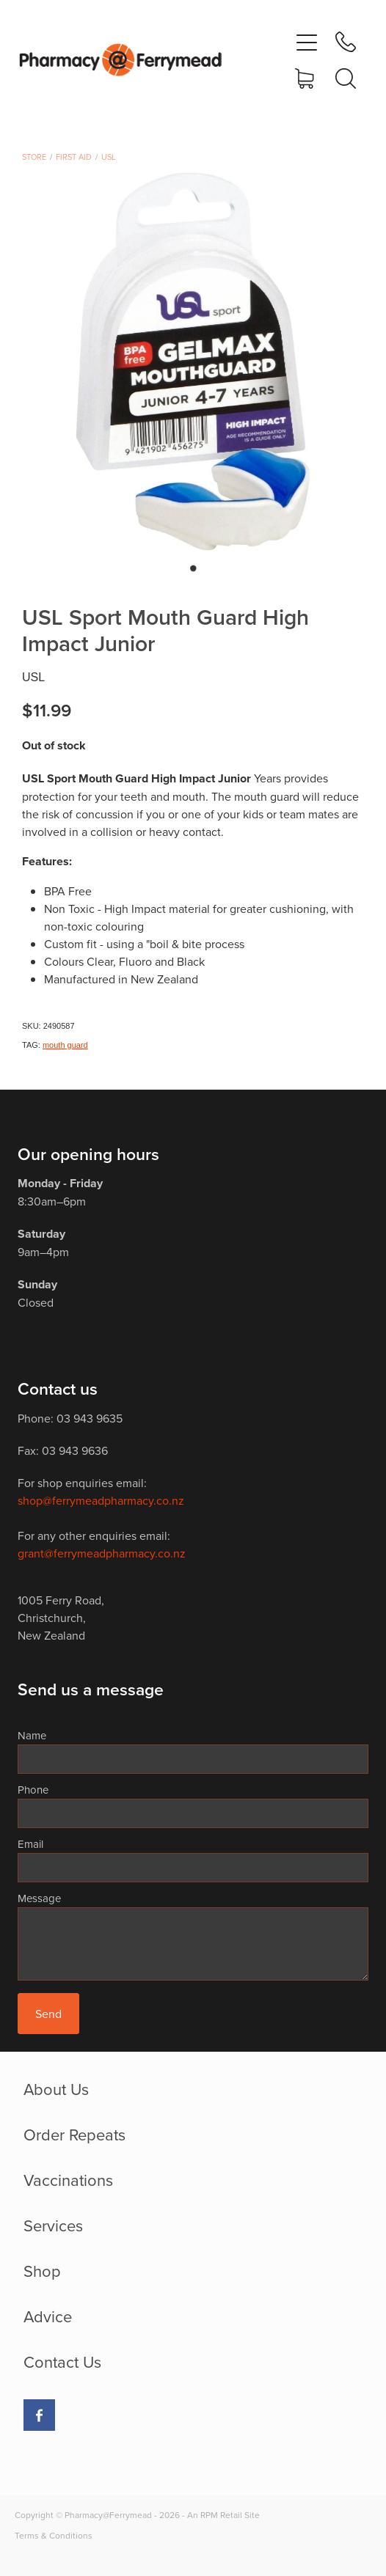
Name (32, 1735)
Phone (33, 1789)
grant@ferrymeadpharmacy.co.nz (102, 1553)
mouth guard (65, 1045)
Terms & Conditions (53, 2535)
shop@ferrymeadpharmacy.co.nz (101, 1500)
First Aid (74, 157)
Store (34, 157)
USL (108, 157)
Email (30, 1843)
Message (39, 1898)
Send (48, 2014)
